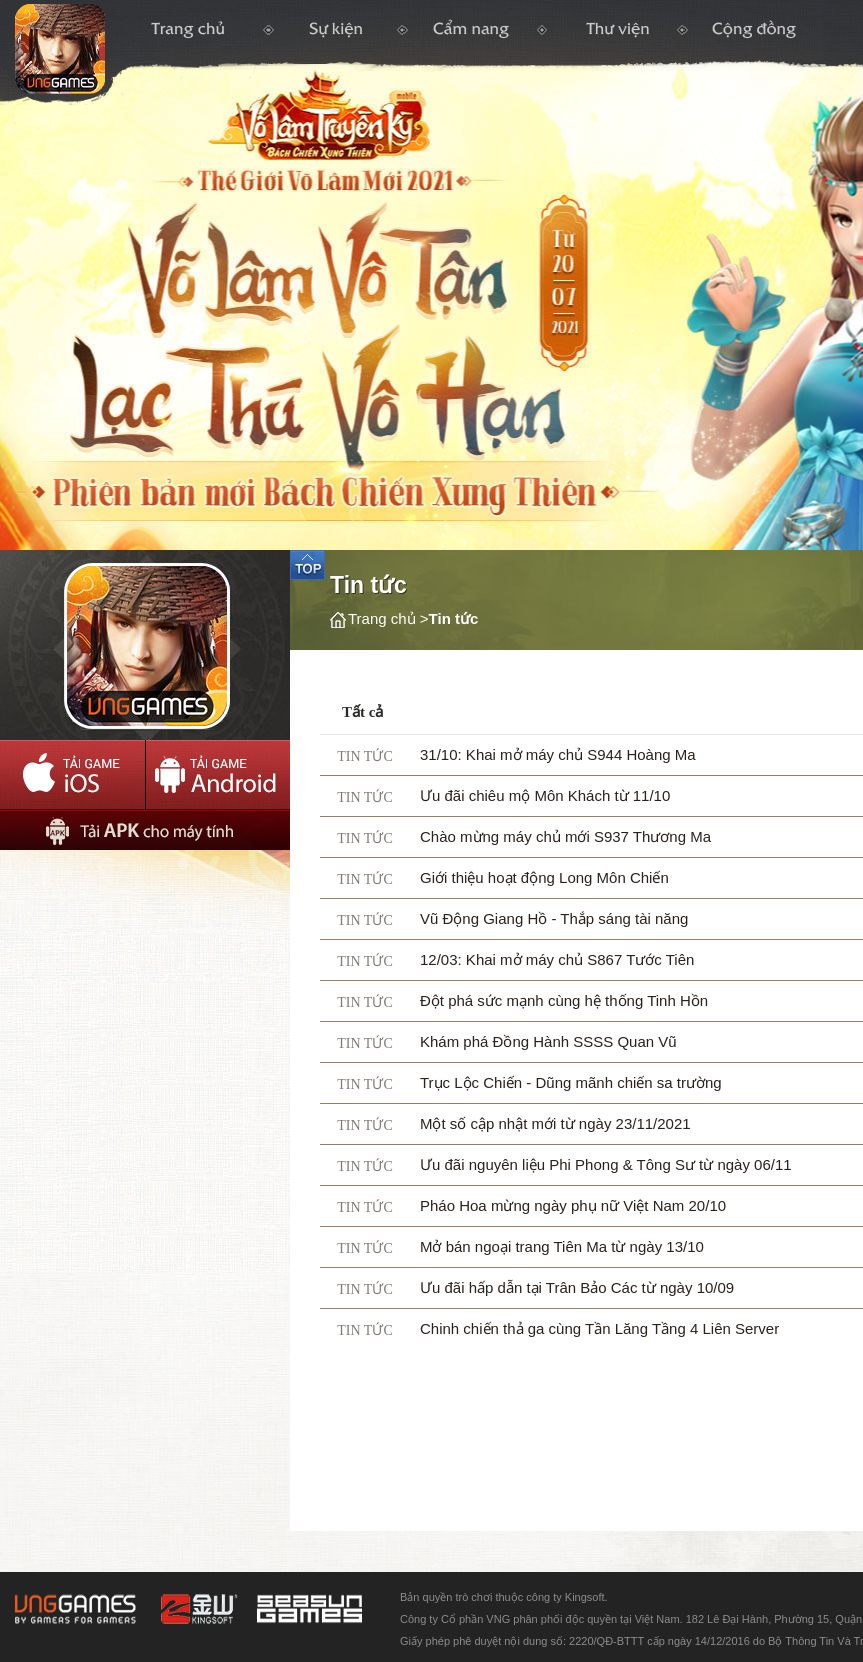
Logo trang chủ (247, 159)
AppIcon (145, 645)
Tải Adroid (217, 775)
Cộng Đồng (753, 35)
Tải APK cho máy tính (145, 830)
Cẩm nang (474, 36)
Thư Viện (614, 35)
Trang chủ (134, 53)
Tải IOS (72, 775)
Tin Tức (336, 35)
